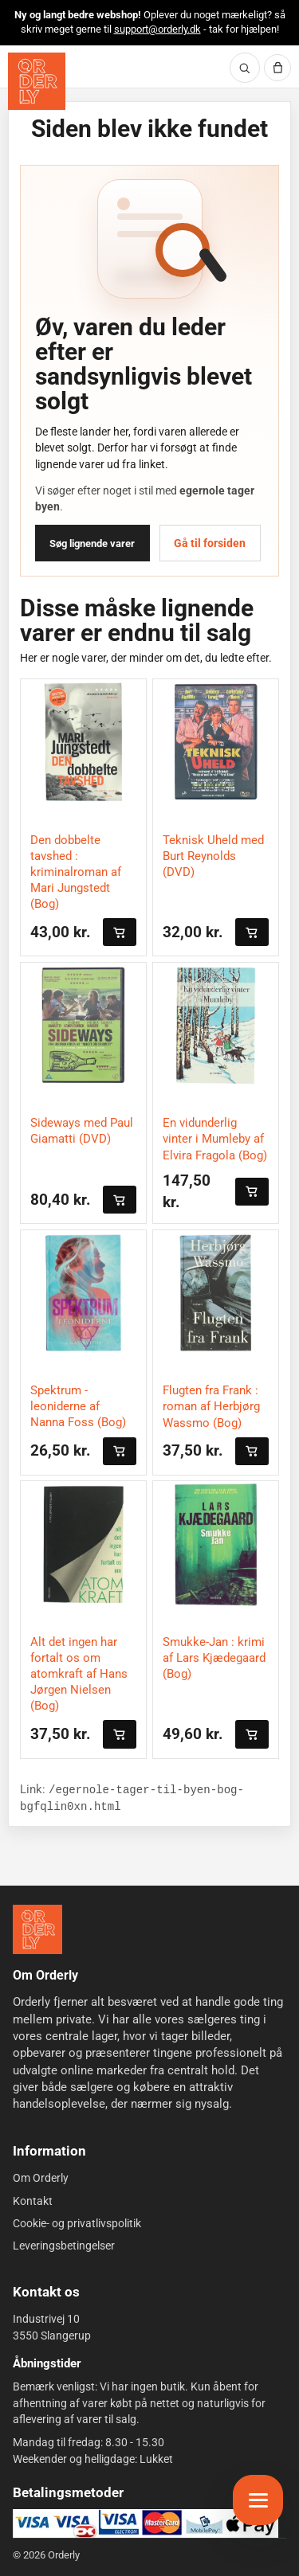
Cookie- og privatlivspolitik (77, 2223)
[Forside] (37, 1928)
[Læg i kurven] (119, 932)
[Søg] (245, 68)
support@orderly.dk (157, 29)
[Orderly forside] (36, 81)
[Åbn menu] (258, 2500)
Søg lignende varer (92, 543)
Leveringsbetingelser (64, 2245)
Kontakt (33, 2200)
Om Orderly (41, 2177)
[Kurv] (277, 67)
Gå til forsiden (210, 543)
